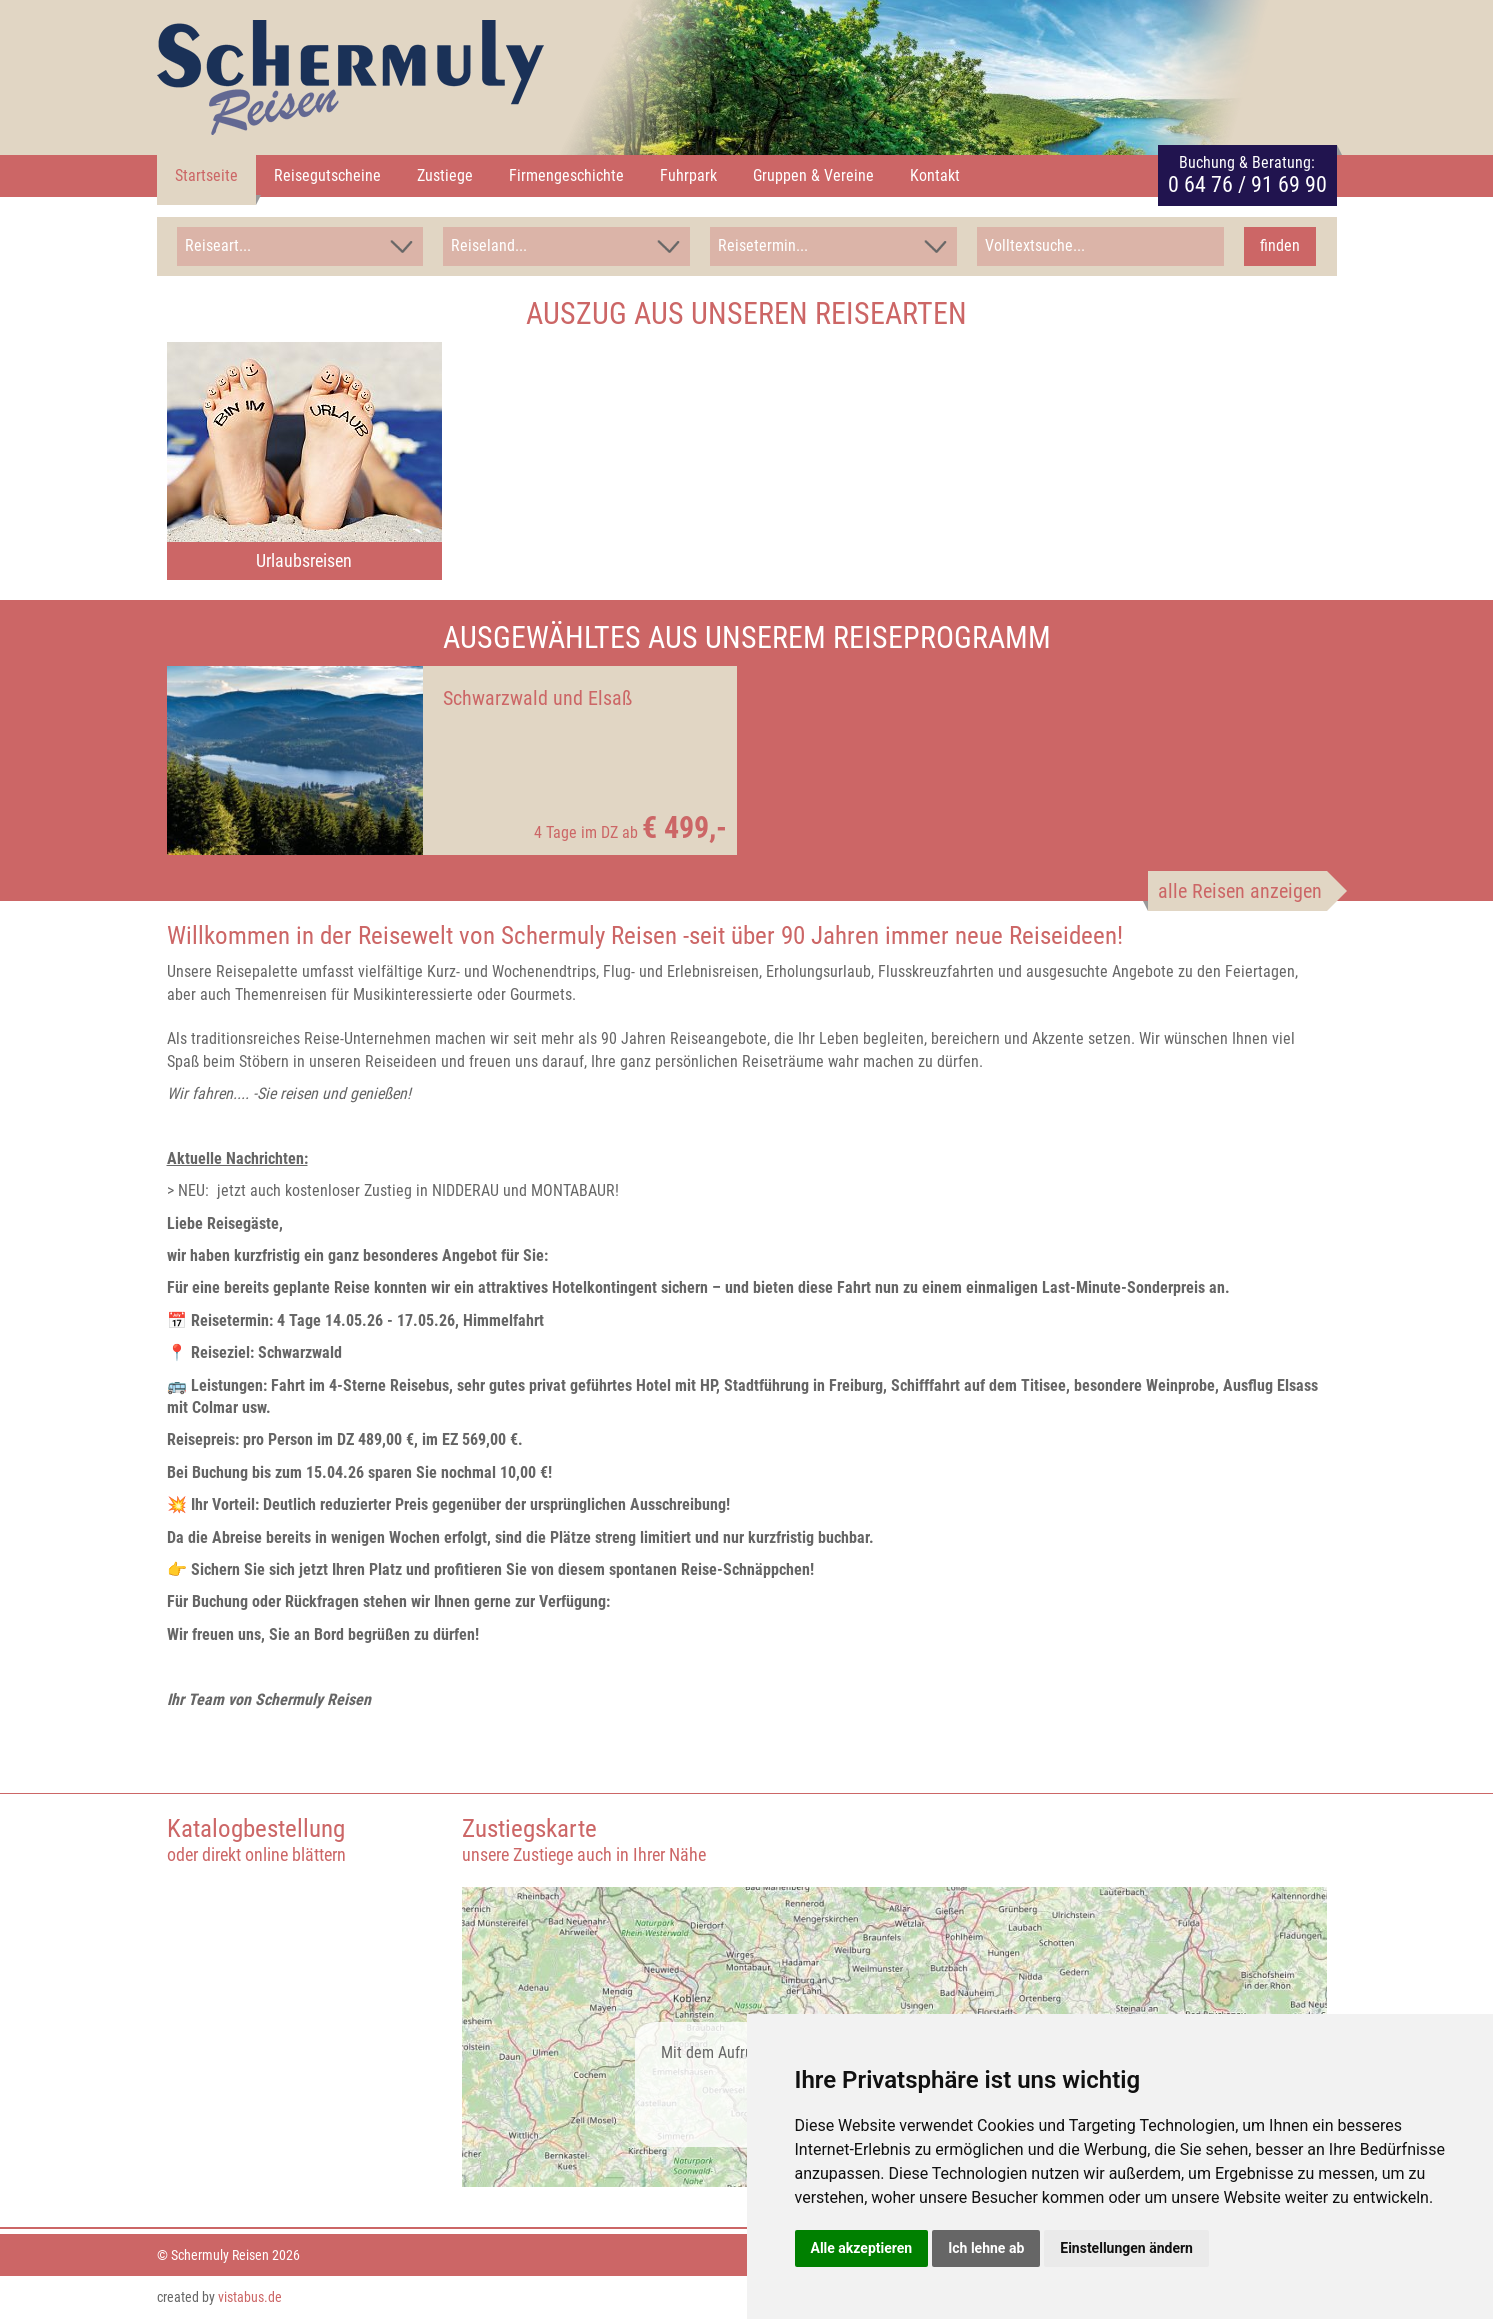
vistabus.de (250, 2297)
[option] (304, 461)
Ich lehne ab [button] (986, 2248)
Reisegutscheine (327, 175)
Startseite (206, 175)
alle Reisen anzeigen (1240, 891)
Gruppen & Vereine (813, 175)
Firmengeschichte (566, 175)
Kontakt (935, 175)
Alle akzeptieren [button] (862, 2248)
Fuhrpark (688, 175)
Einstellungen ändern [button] (1126, 2248)
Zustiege (445, 175)
